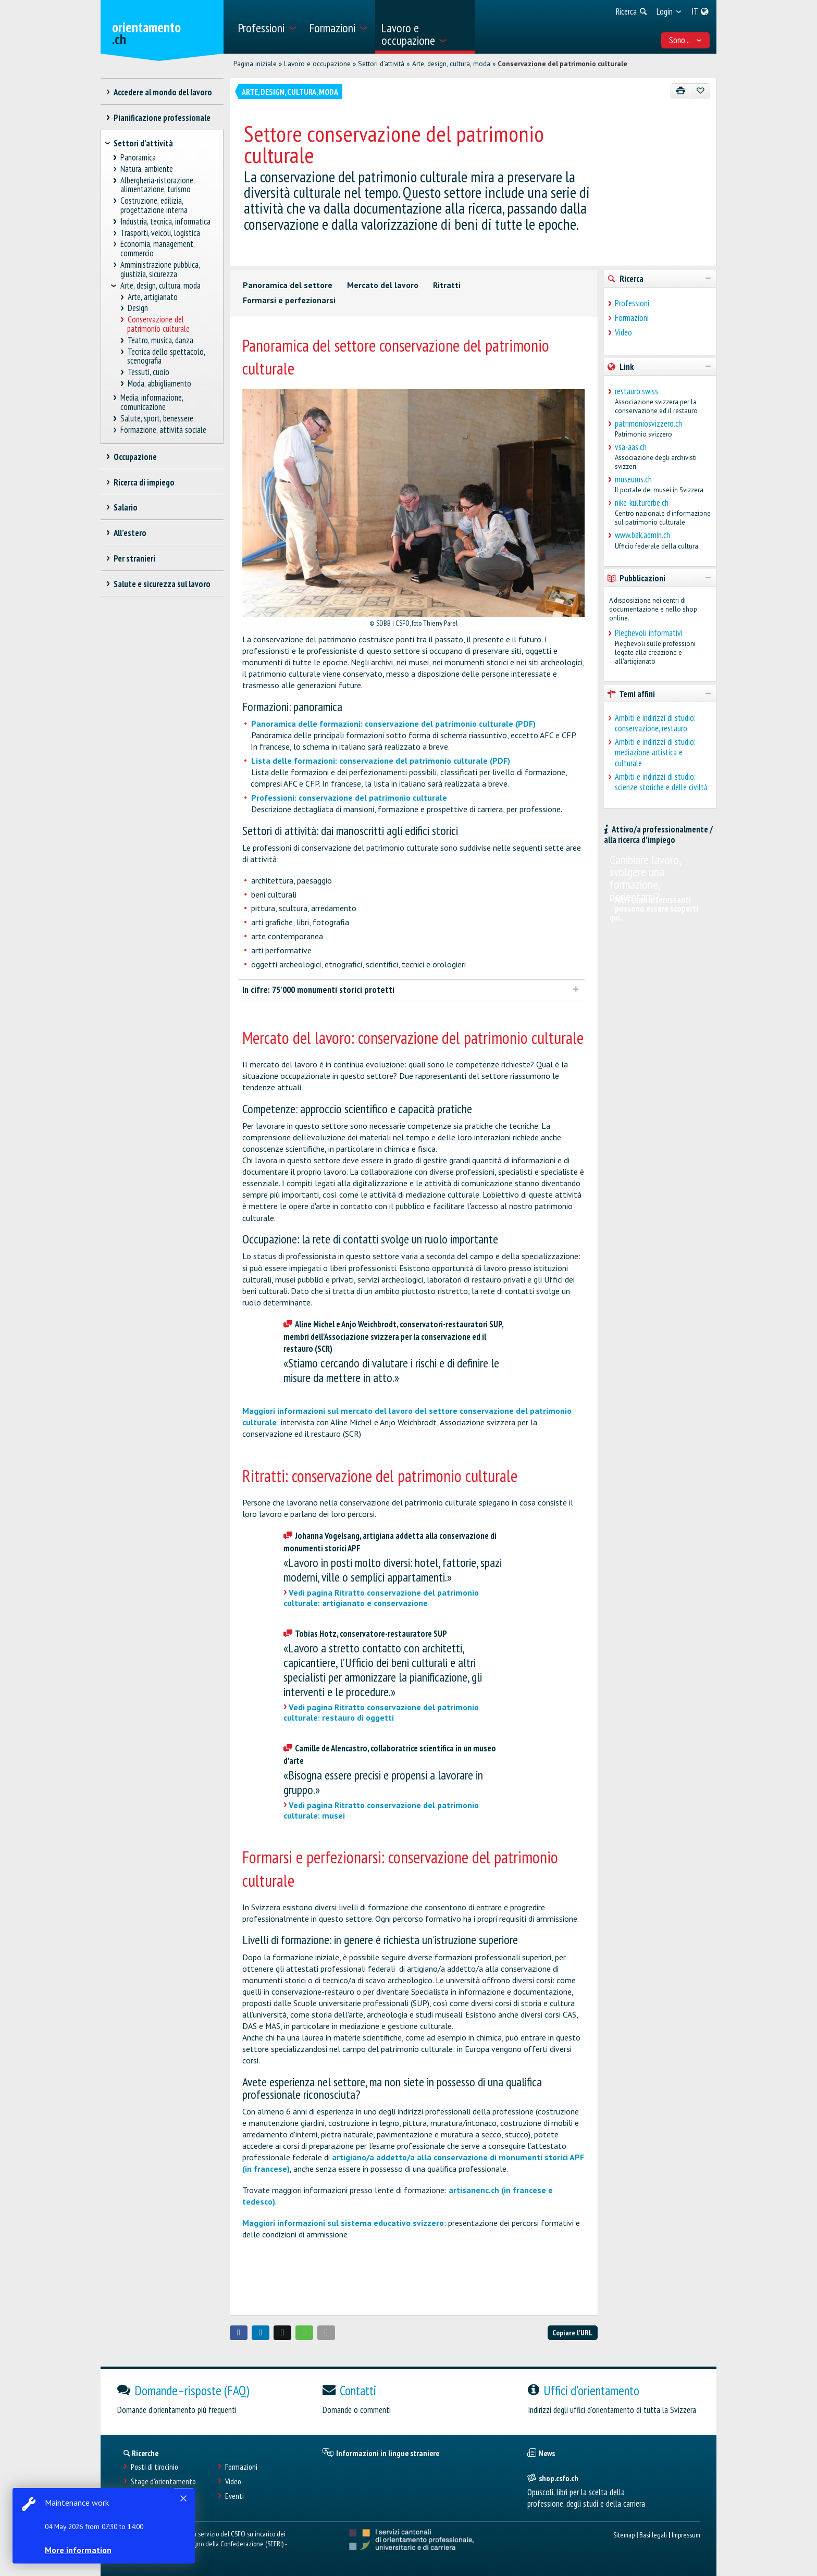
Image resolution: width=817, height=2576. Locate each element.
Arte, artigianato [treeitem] (152, 297)
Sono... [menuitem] (685, 40)
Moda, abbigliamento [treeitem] (159, 383)
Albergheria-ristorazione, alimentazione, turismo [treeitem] (157, 185)
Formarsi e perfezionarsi (289, 300)
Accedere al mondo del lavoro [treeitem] (162, 92)
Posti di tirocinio (154, 2467)
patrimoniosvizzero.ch (648, 423)
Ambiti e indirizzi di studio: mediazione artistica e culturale (655, 752)
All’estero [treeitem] (129, 533)
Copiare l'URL (572, 2332)
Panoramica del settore (287, 285)
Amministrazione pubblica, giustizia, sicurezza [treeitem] (160, 269)
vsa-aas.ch (631, 447)
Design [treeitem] (137, 308)
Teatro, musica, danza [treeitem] (160, 340)
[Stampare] (680, 91)
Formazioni (632, 318)
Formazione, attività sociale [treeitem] (163, 430)
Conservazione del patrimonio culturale (562, 63)
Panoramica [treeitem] (138, 157)
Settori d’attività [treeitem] (143, 143)
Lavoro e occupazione (317, 63)
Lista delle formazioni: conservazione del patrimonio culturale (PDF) (380, 760)
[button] (238, 2332)
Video (623, 332)
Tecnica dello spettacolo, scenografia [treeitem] (166, 356)
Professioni (632, 303)
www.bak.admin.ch (642, 535)
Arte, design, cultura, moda (451, 63)
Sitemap (624, 2535)
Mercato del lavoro (382, 285)
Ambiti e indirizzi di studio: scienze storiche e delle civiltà (661, 781)
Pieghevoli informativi (649, 633)
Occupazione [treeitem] (135, 457)
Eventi (234, 2496)
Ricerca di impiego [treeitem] (144, 482)
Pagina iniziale (255, 63)
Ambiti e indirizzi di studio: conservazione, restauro (655, 723)
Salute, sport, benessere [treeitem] (157, 418)
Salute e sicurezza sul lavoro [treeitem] (162, 584)
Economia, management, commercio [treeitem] (157, 249)
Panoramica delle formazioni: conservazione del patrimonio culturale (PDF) (393, 723)
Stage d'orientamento (163, 2481)
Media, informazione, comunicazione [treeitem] (151, 402)
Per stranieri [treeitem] (134, 558)
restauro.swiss (636, 391)
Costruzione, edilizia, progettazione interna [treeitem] (154, 205)
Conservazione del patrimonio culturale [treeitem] (158, 324)
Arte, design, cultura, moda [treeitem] (160, 285)
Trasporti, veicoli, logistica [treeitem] (160, 233)
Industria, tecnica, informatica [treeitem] (165, 221)
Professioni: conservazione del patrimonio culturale (349, 797)
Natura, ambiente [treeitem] (147, 169)
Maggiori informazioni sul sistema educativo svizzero (343, 2223)
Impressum (686, 2535)
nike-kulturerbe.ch (642, 502)
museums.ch (633, 479)
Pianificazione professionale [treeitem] (162, 117)
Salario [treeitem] (125, 507)
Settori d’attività (381, 63)
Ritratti (447, 285)
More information (78, 2550)
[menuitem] (267, 27)
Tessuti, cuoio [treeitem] (148, 372)
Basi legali (653, 2535)
